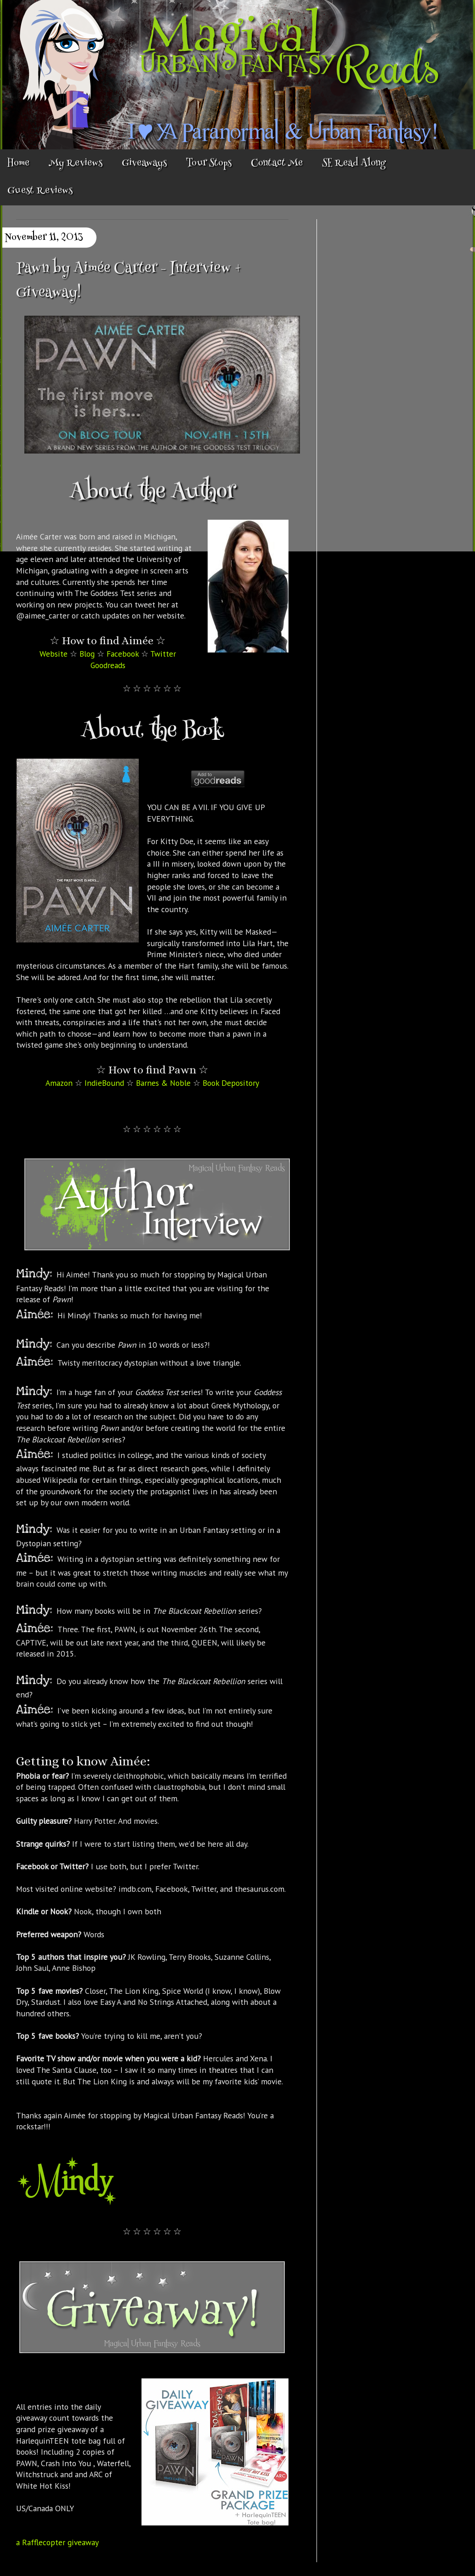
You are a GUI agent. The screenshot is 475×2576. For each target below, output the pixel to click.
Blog (87, 653)
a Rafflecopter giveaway (57, 2542)
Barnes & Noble (163, 1083)
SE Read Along (354, 163)
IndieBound (104, 1083)
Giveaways (144, 163)
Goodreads (107, 665)
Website (54, 653)
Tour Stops (209, 163)
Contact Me (277, 163)
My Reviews (75, 163)
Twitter (163, 653)
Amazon (59, 1083)
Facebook (123, 653)
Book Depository (231, 1083)
